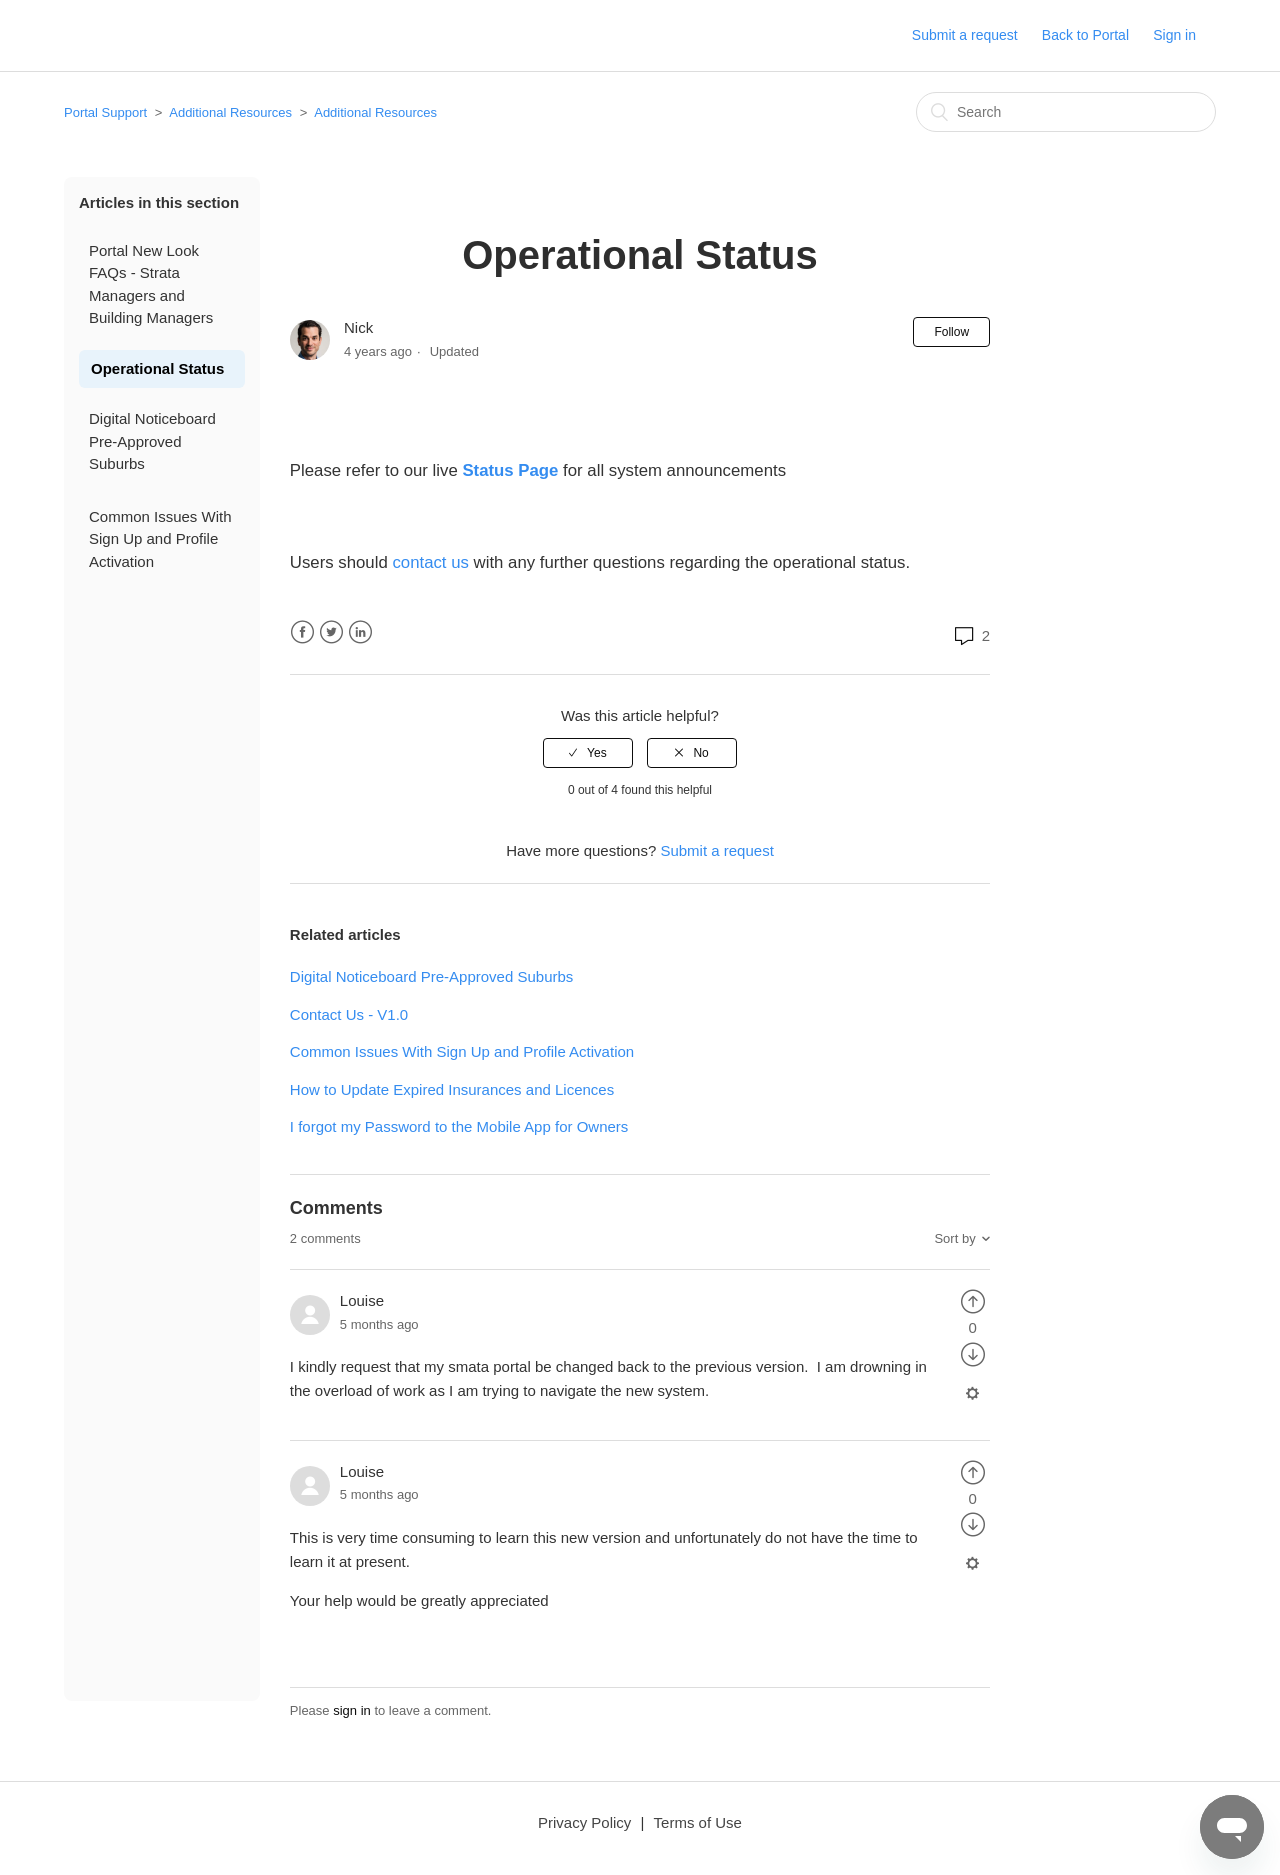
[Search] (1066, 112)
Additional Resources (230, 112)
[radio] (588, 753)
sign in (352, 1710)
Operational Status (157, 368)
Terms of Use (698, 1822)
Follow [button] (951, 332)
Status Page (510, 470)
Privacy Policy (584, 1822)
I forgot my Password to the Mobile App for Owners (459, 1126)
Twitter (331, 632)
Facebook (302, 632)
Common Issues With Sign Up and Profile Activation (160, 539)
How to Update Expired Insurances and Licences (452, 1089)
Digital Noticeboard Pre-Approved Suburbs (152, 441)
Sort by (954, 1238)
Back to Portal (1085, 35)
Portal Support (105, 112)
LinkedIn (360, 632)
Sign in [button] (1174, 35)
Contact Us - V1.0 (349, 1014)
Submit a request (965, 35)
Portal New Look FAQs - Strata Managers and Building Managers (151, 284)
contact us (428, 562)
